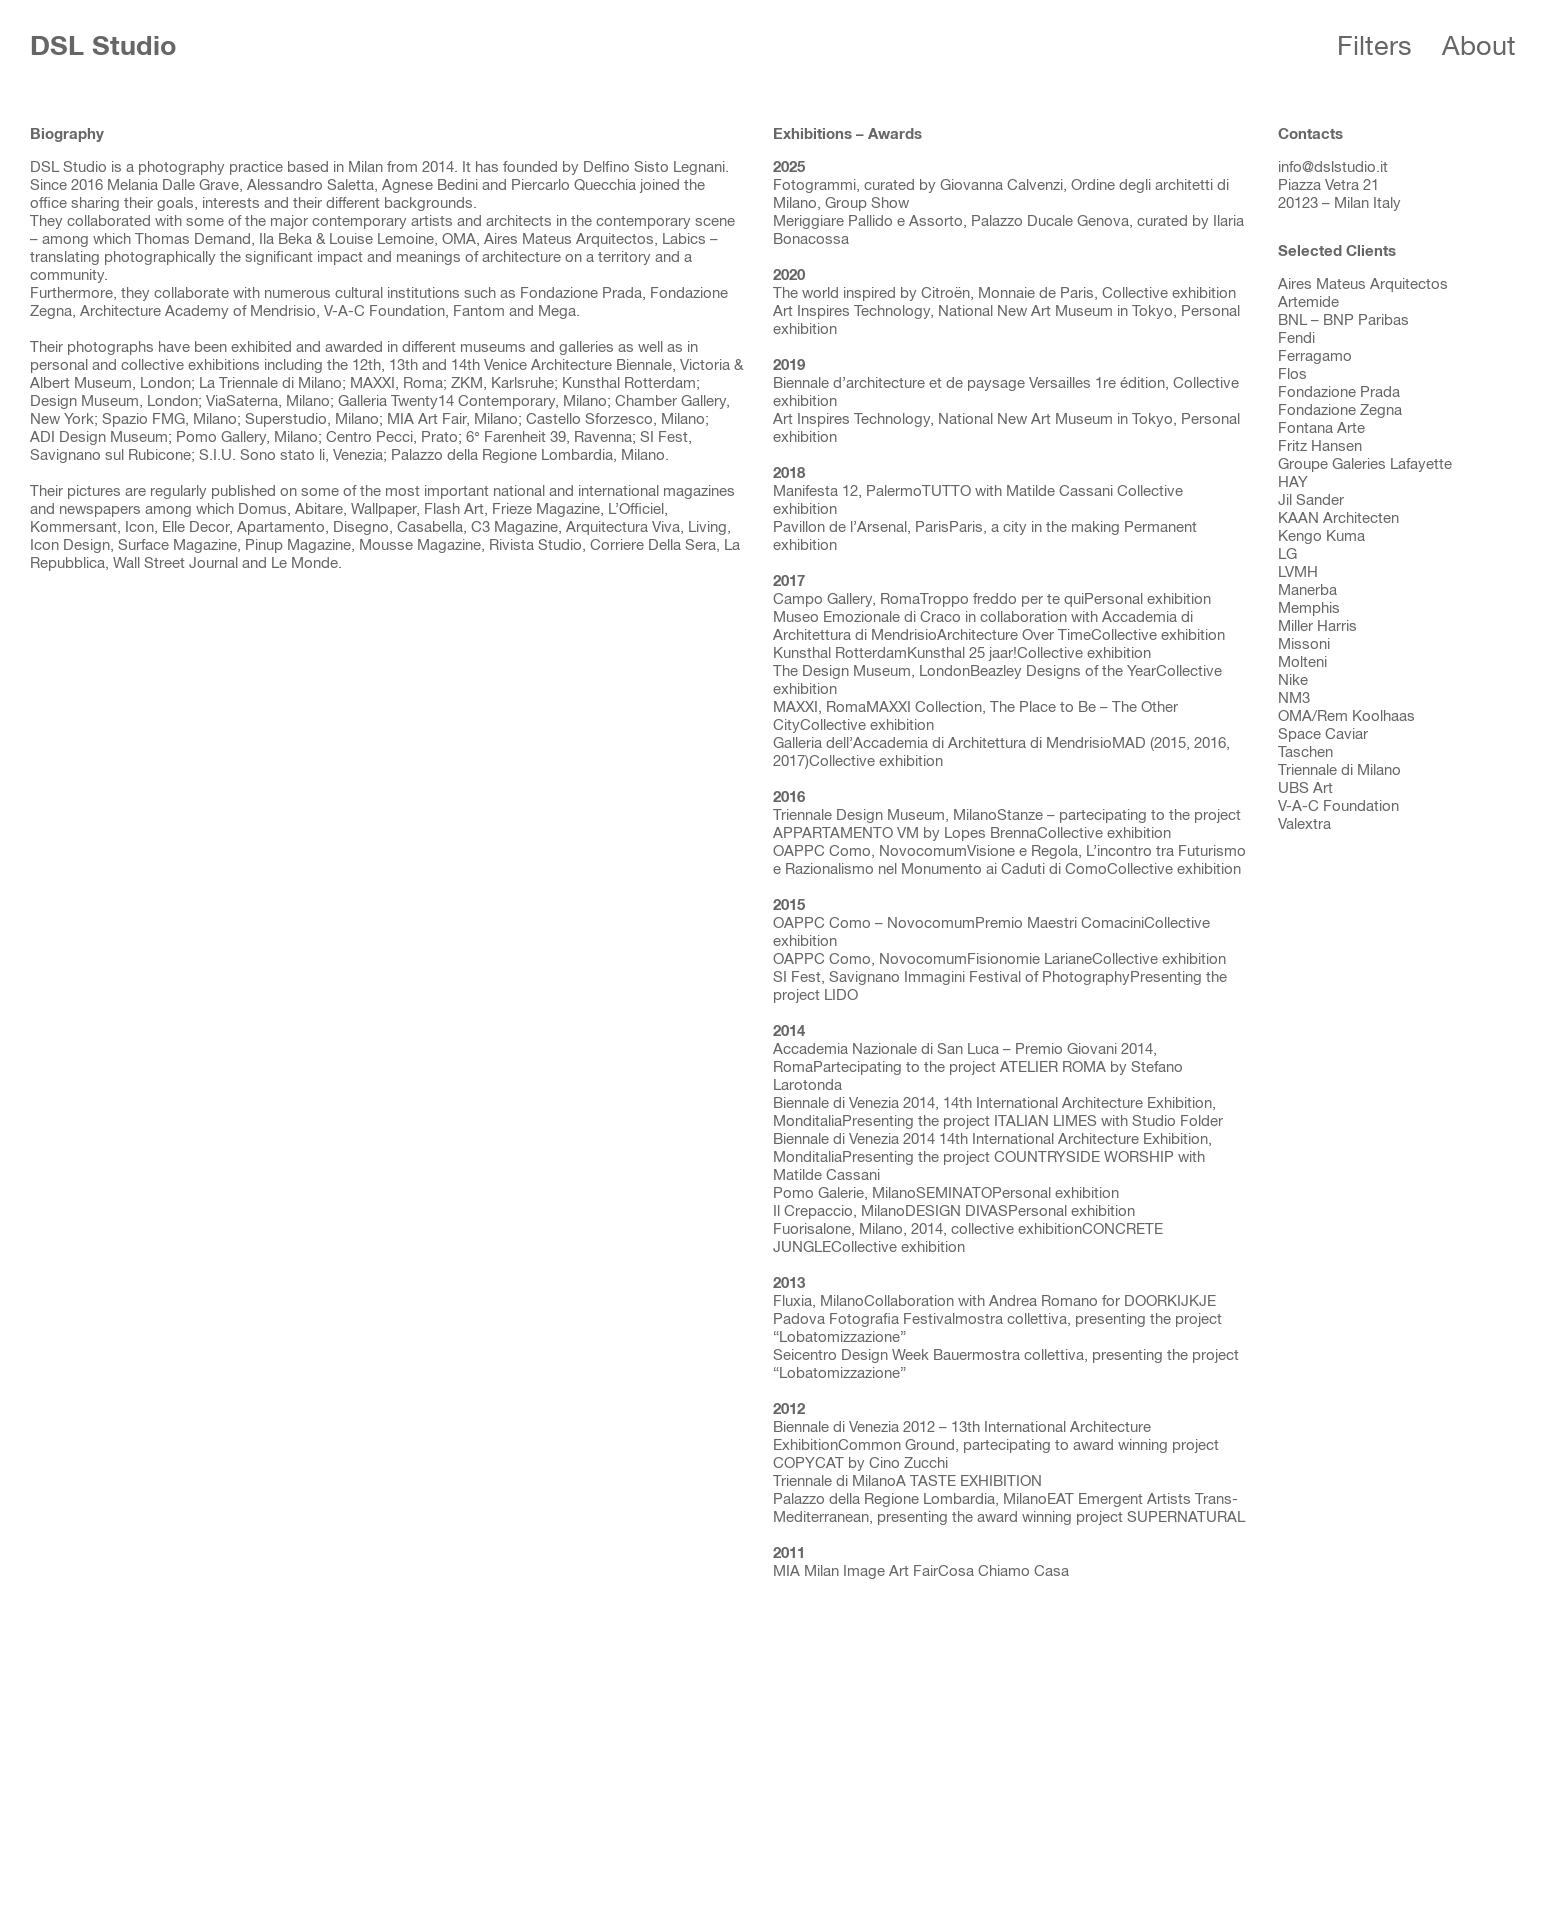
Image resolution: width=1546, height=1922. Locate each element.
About (1479, 47)
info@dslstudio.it (1333, 167)
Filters (1374, 47)
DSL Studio (103, 47)
